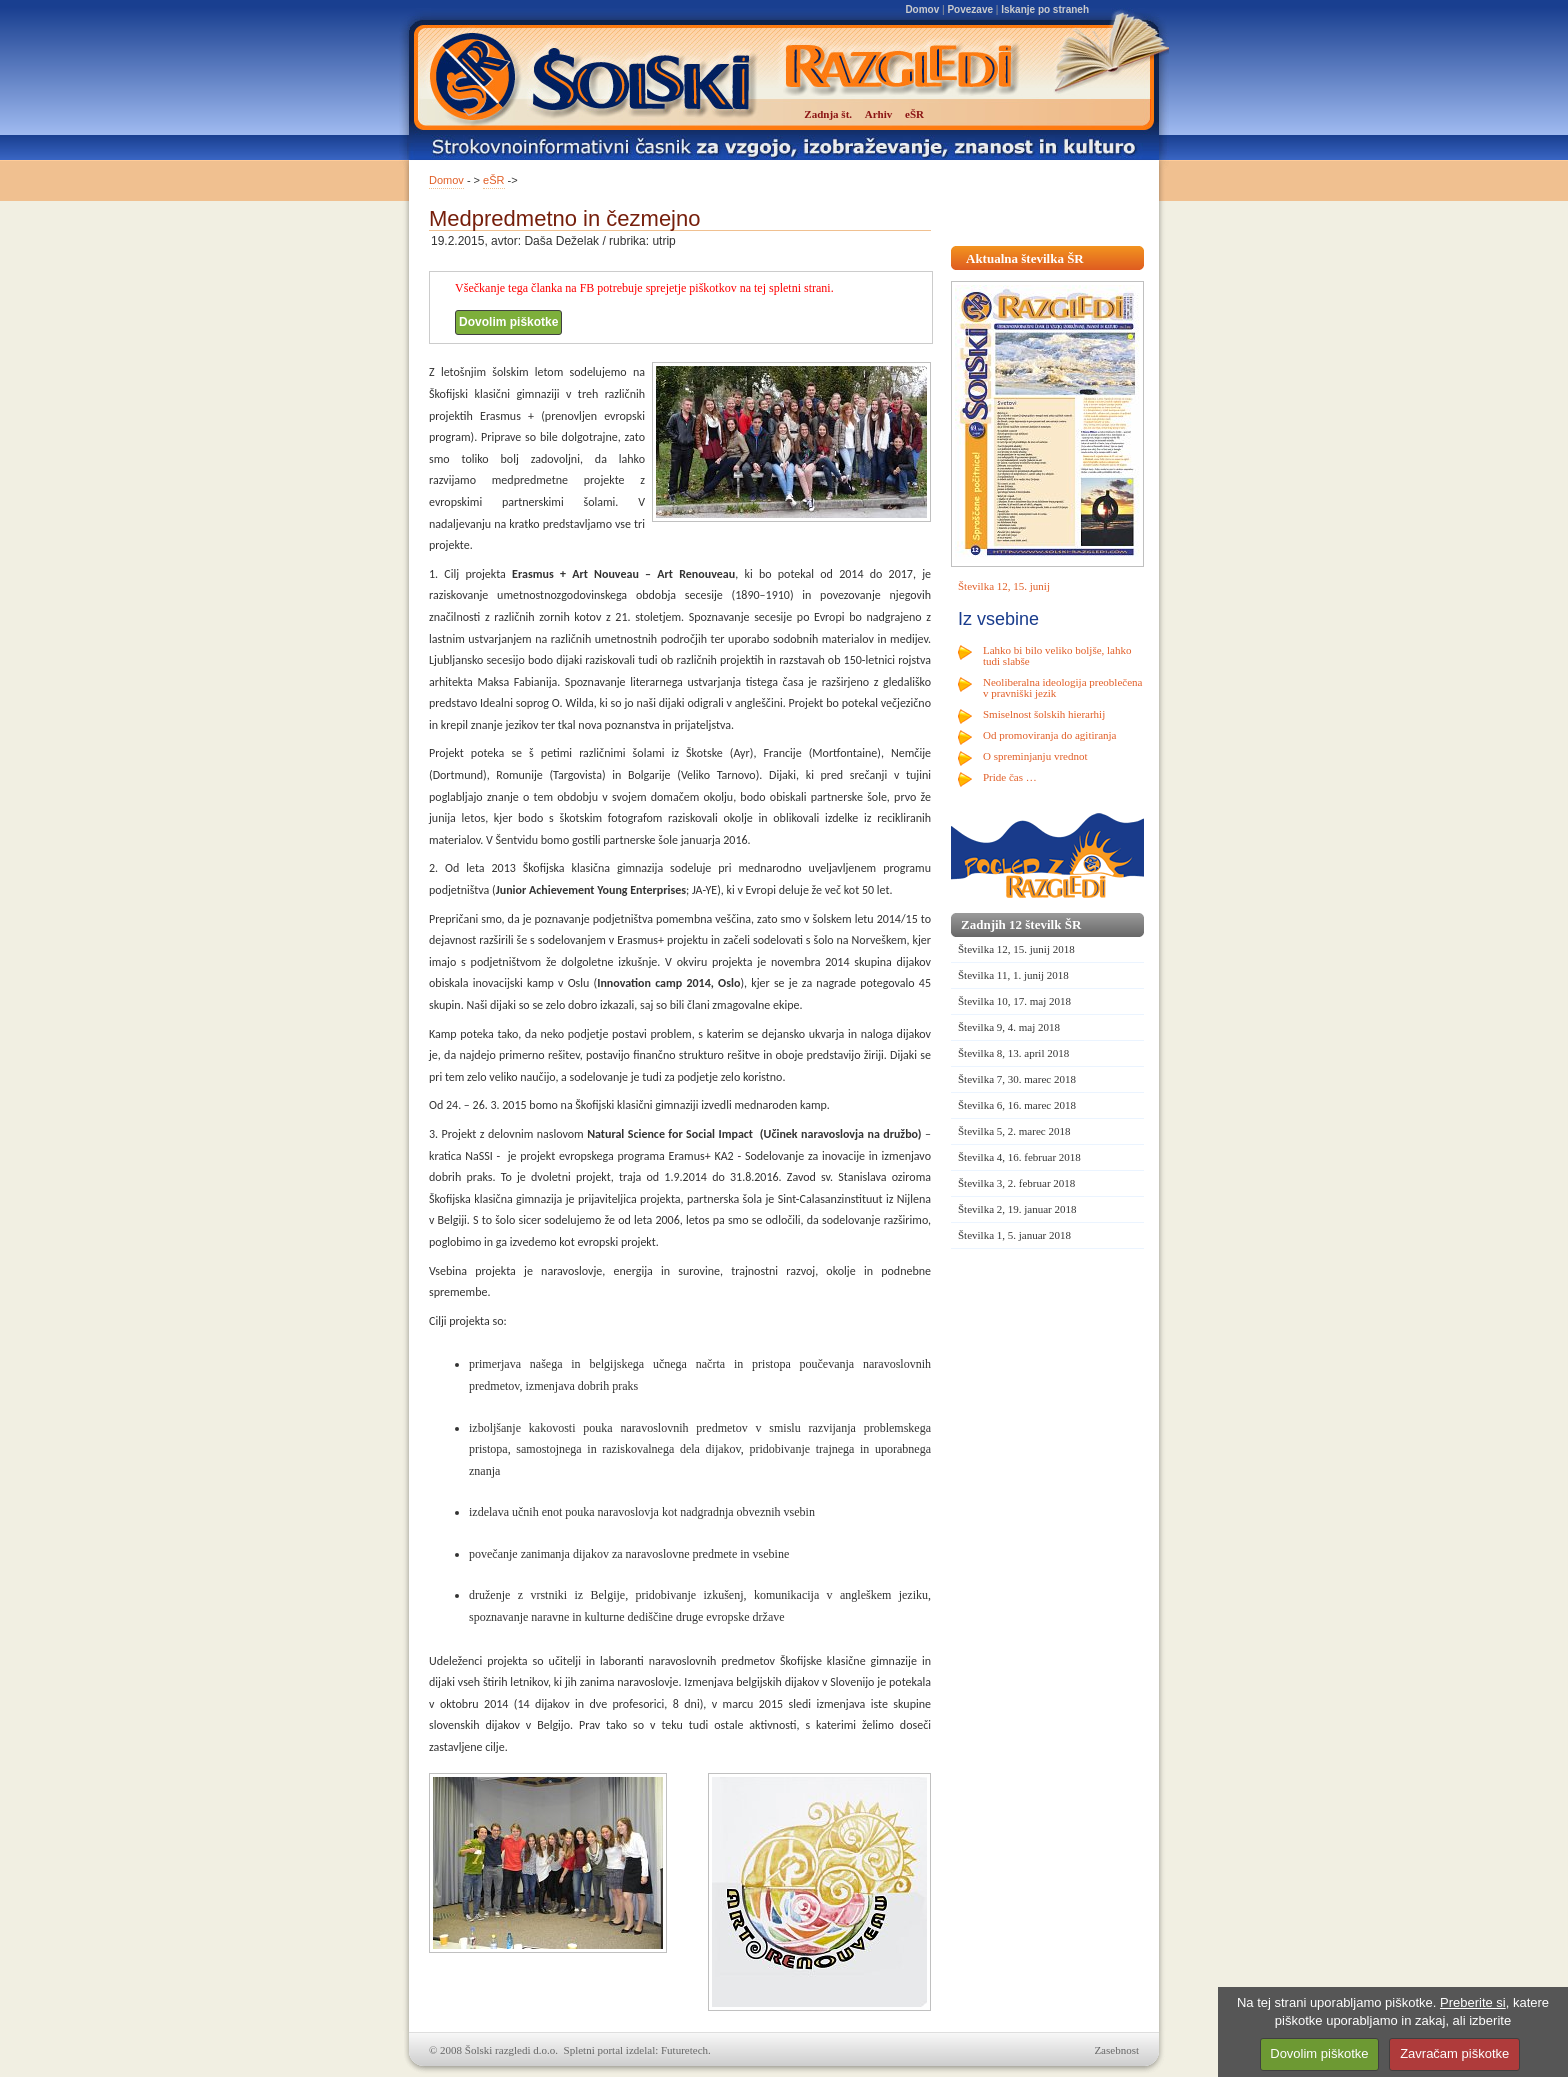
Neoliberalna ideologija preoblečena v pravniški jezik (1062, 687)
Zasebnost (1116, 2050)
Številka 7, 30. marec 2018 (1017, 1079)
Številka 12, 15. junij (1004, 586)
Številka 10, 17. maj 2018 (1014, 1001)
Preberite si (1473, 2002)
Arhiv (879, 114)
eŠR (493, 180)
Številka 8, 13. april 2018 (1013, 1053)
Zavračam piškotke (1454, 2053)
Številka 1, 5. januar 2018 (1014, 1235)
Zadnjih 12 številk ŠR (1021, 924)
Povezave (970, 9)
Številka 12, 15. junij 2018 (1016, 949)
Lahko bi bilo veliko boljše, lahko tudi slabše (1057, 655)
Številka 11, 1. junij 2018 (1013, 975)
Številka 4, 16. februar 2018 (1019, 1157)
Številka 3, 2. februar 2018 (1016, 1183)
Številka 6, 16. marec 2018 (1017, 1105)
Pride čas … (1010, 777)
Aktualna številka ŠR (1025, 258)
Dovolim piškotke (508, 322)
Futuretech (684, 2050)
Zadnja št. (828, 114)
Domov (922, 9)
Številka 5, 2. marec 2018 (1014, 1131)
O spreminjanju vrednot (1035, 756)
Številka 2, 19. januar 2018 (1017, 1209)
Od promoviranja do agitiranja (1050, 735)
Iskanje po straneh (1045, 9)
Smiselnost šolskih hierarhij (1044, 714)
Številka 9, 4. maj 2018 (1009, 1027)
